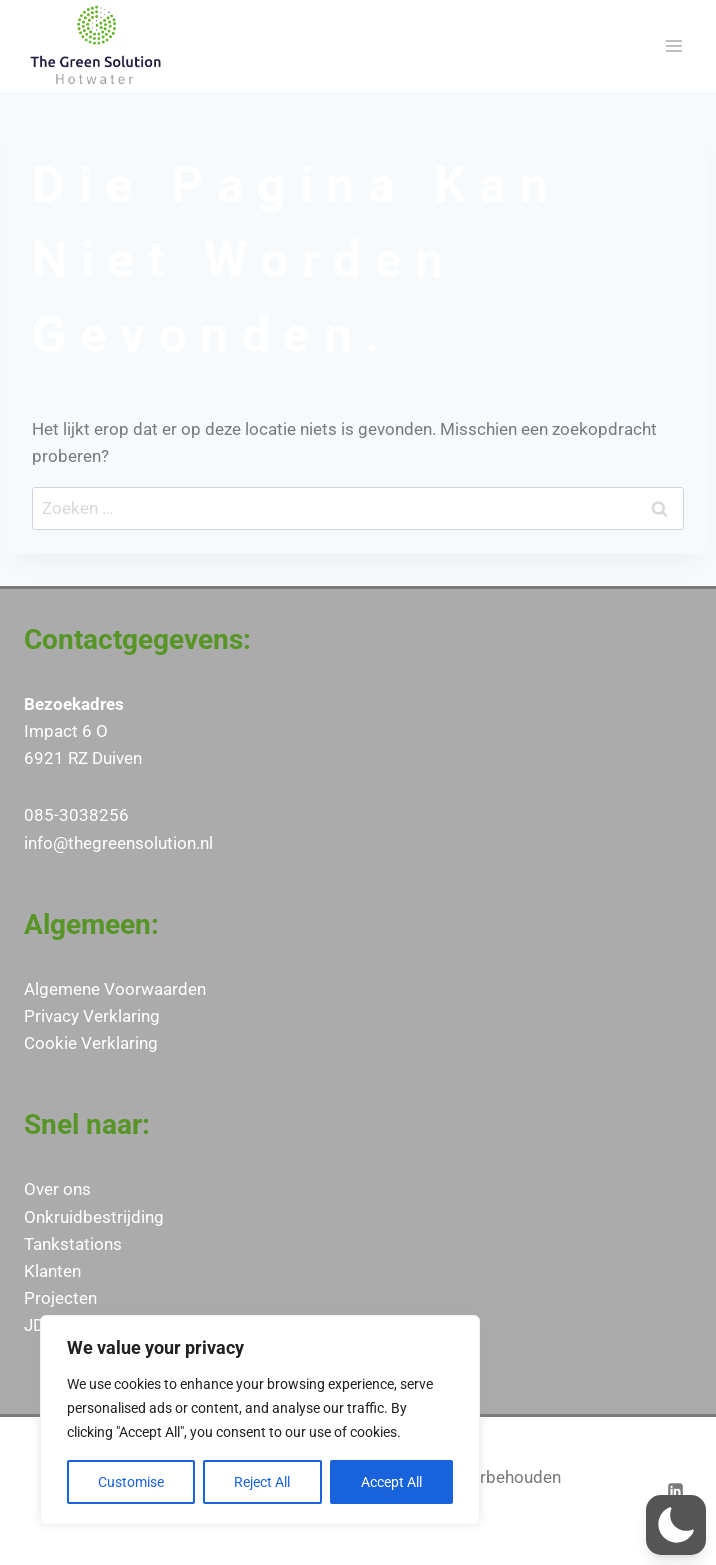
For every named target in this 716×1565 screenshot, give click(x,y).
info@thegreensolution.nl (118, 843)
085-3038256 (76, 815)
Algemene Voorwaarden (115, 989)
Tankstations (73, 1244)
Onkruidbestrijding (94, 1217)
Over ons (57, 1189)
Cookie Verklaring (91, 1043)
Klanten (52, 1271)
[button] (676, 1525)
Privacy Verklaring (92, 1016)
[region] (260, 1420)
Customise (131, 1482)
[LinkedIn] (675, 1491)
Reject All (262, 1482)
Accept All (391, 1482)
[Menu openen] (673, 45)
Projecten (60, 1298)
